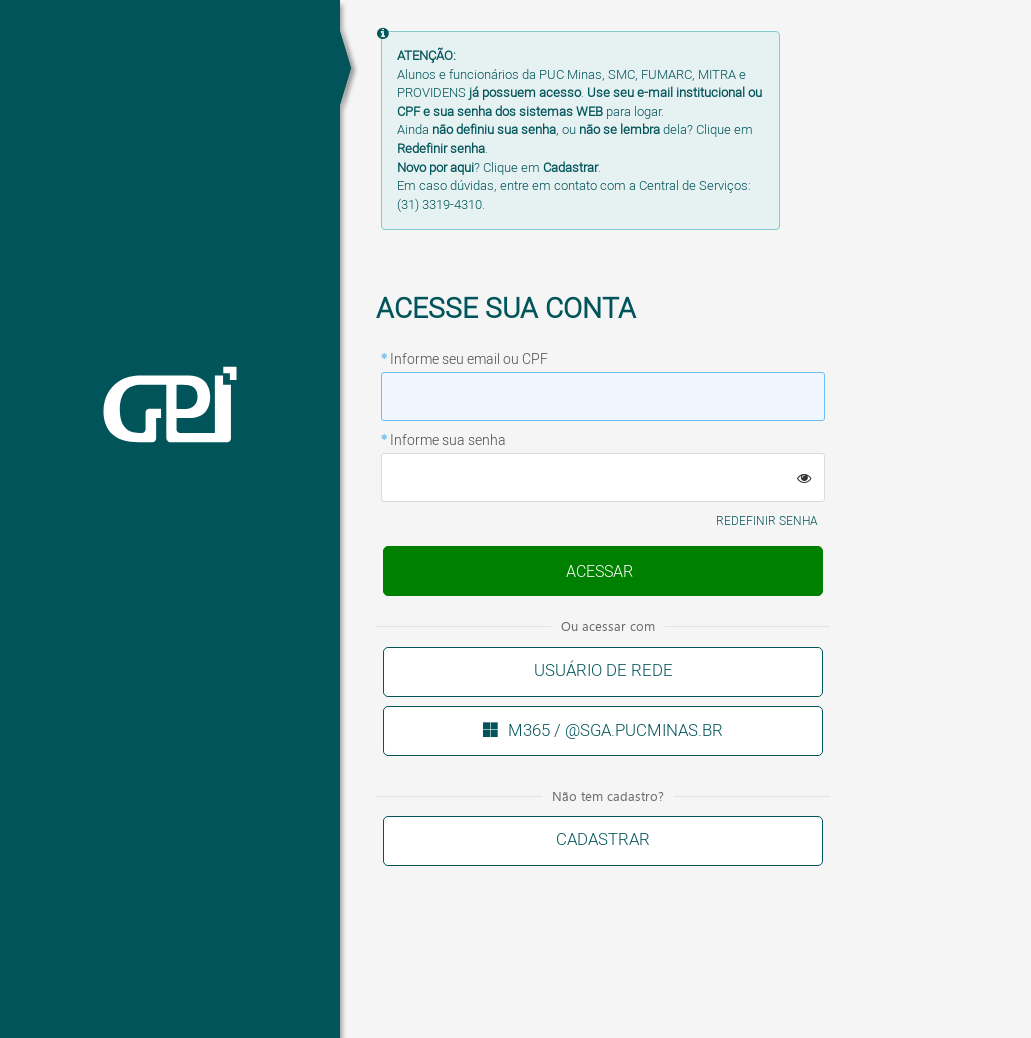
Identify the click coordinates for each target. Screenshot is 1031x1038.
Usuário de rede (603, 670)
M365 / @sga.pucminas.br (615, 730)
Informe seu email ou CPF (469, 360)
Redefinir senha (767, 521)
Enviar (599, 572)
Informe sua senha (448, 441)
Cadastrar (603, 839)
